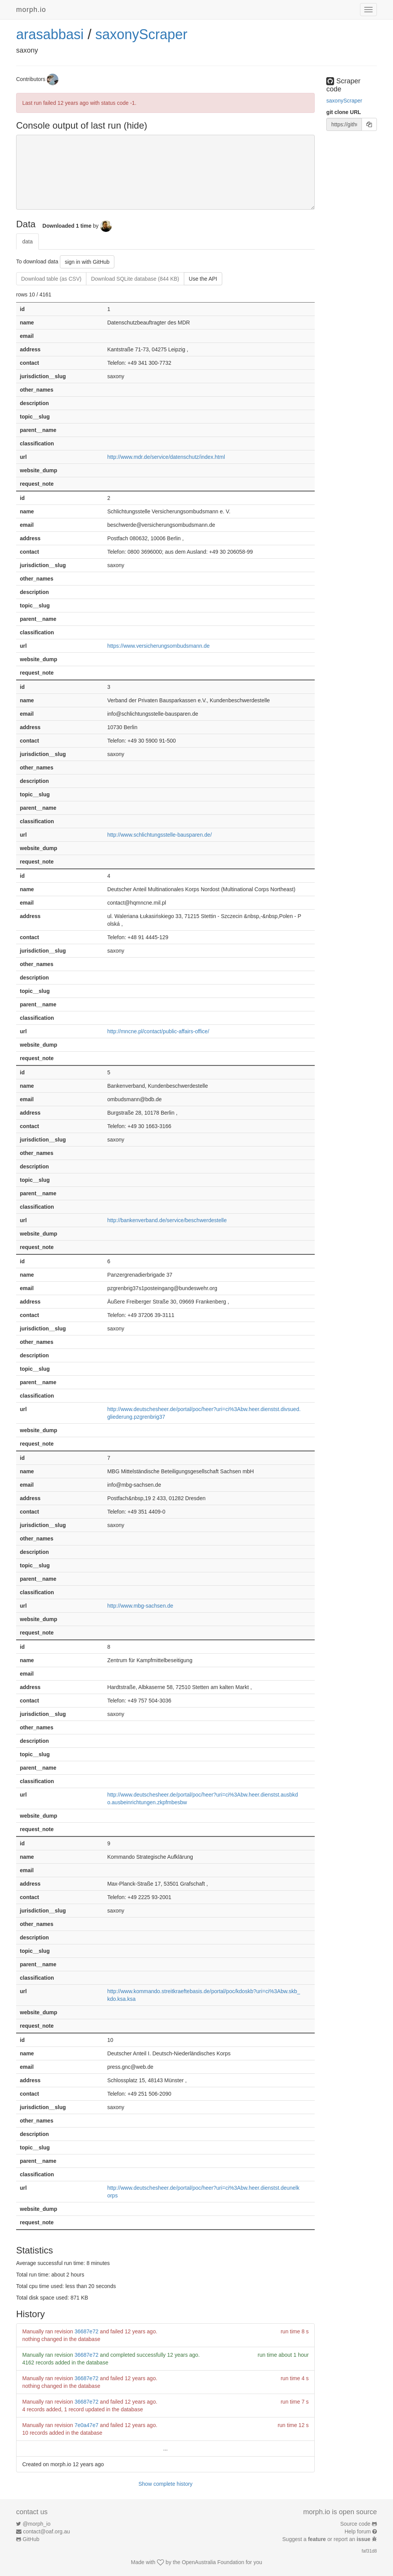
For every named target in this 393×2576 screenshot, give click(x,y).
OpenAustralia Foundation (213, 2562)
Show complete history (166, 2484)
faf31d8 (369, 2551)
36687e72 (86, 2331)
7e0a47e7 (86, 2425)
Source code (355, 2524)
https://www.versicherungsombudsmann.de (158, 646)
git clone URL (343, 112)
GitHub (31, 2539)
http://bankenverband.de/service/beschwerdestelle (166, 1220)
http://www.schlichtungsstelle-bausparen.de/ (159, 835)
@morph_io (37, 2524)
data (27, 241)
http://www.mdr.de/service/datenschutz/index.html (166, 457)
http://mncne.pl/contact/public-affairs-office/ (158, 1031)
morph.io (31, 9)
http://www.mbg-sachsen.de (140, 1606)
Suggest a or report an (327, 2539)
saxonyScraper (141, 34)
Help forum (358, 2531)
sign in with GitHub (87, 262)
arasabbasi (50, 34)
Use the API (203, 279)
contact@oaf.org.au (46, 2531)
